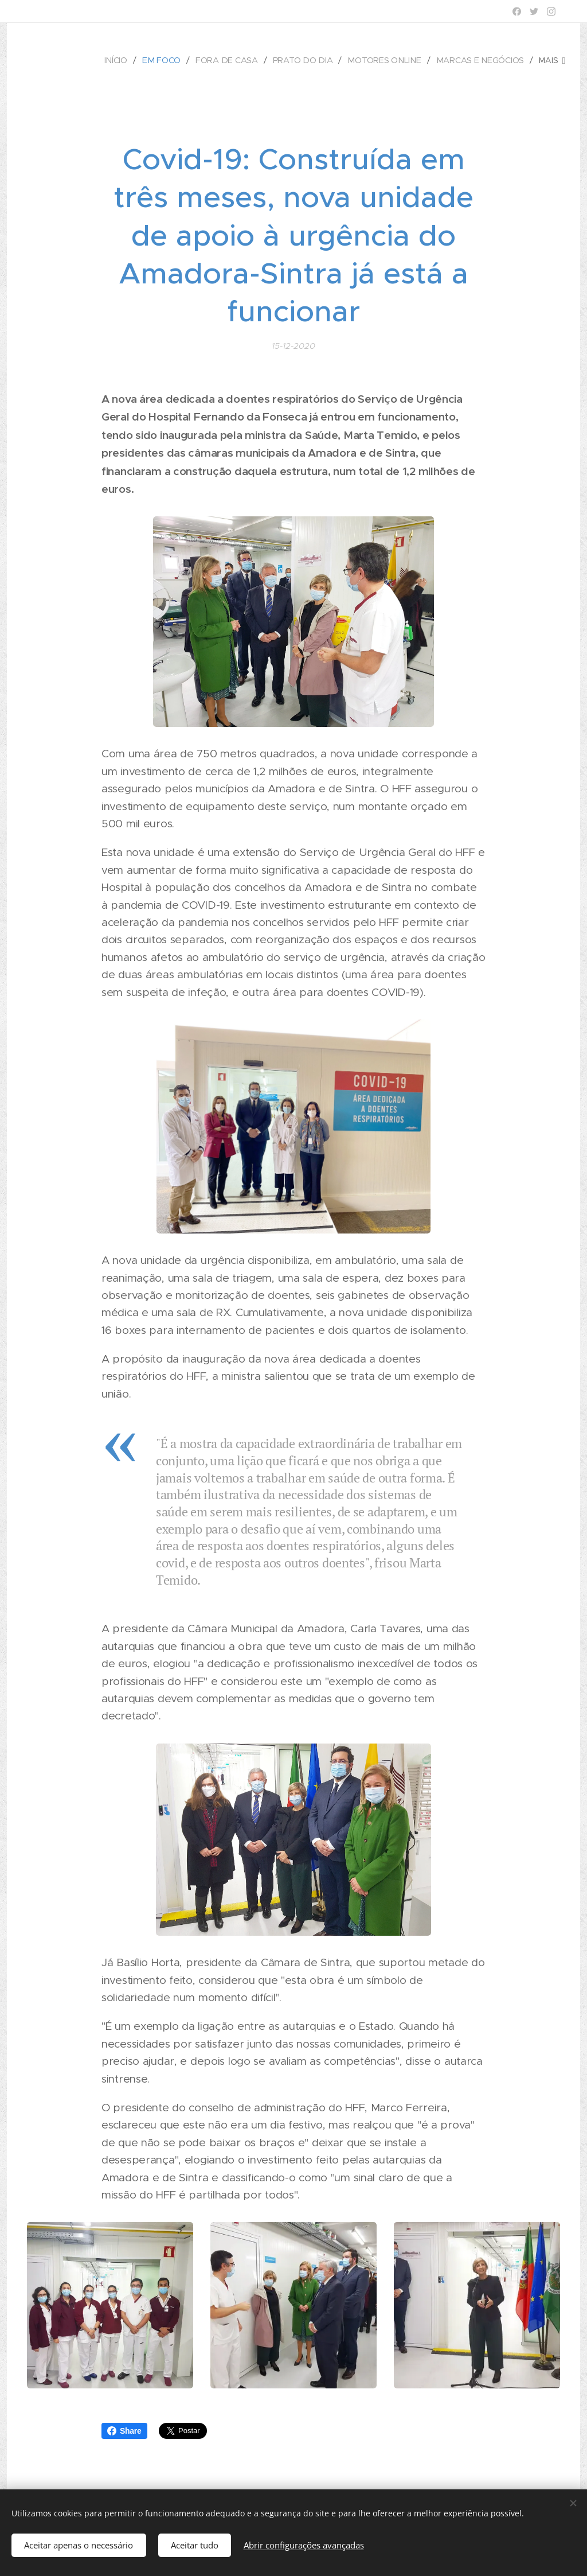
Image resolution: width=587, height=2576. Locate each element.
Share (124, 2430)
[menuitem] (121, 60)
